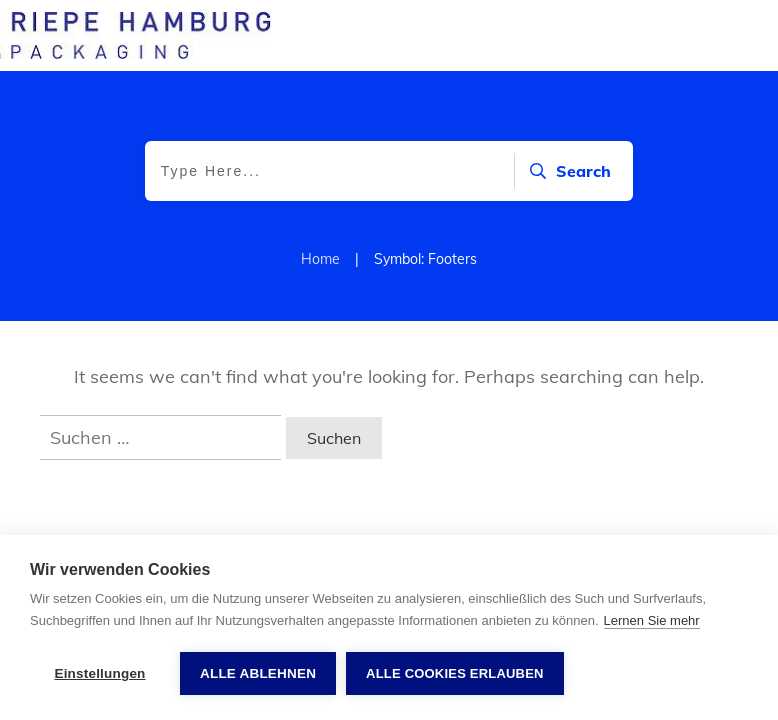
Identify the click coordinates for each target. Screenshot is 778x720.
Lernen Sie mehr (652, 620)
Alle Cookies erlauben (455, 673)
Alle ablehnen (258, 673)
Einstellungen (99, 673)
